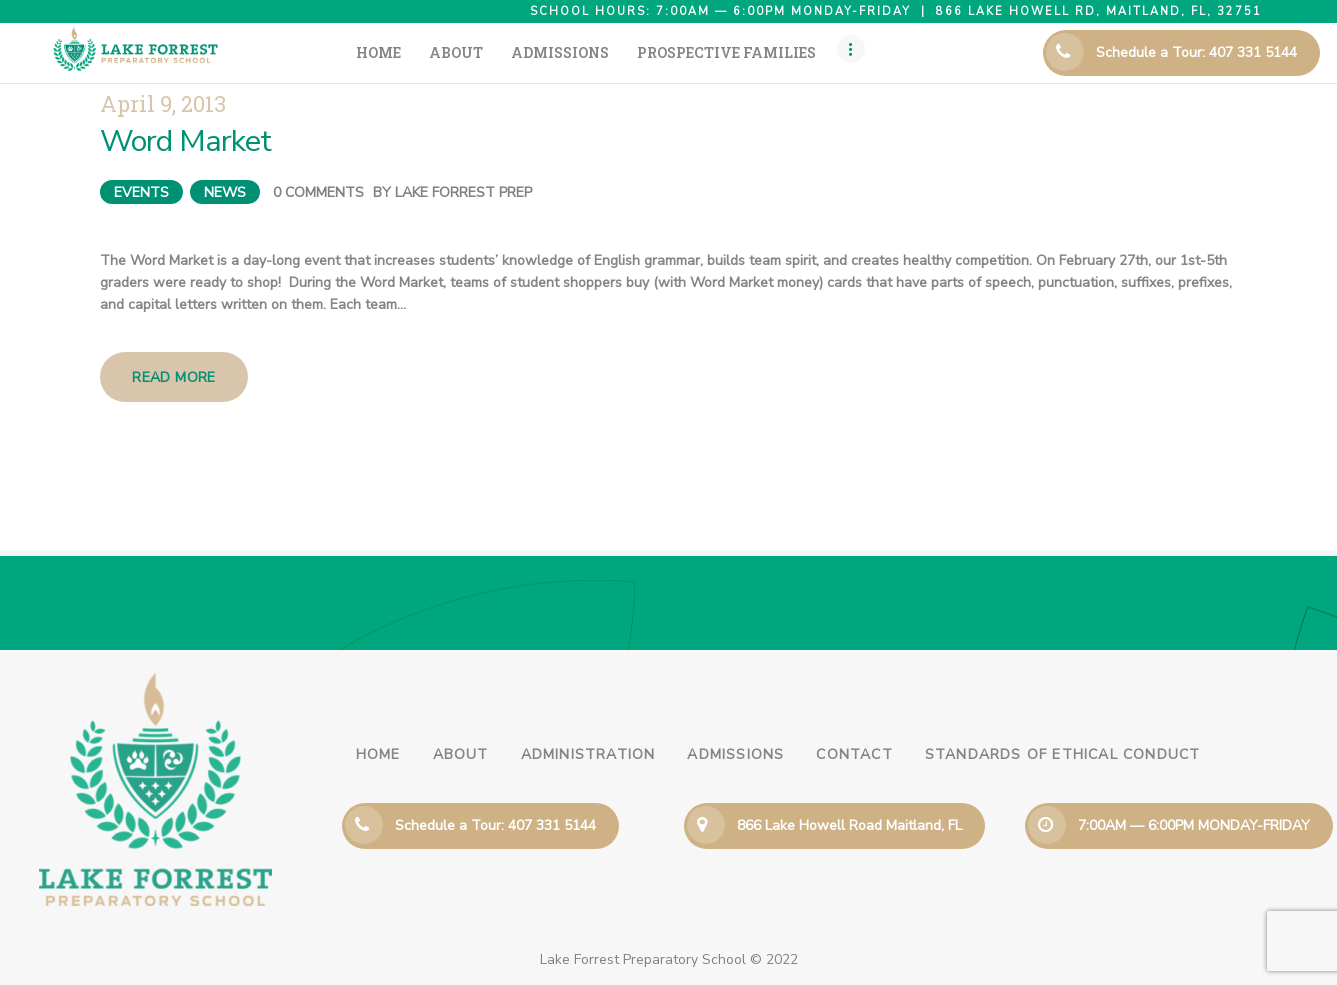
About (461, 754)
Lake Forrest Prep (463, 192)
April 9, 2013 (163, 103)
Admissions (735, 754)
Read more (174, 377)
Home (378, 754)
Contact (854, 754)
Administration (588, 754)
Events (141, 192)
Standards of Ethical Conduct (1063, 754)
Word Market (185, 141)
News (225, 192)
